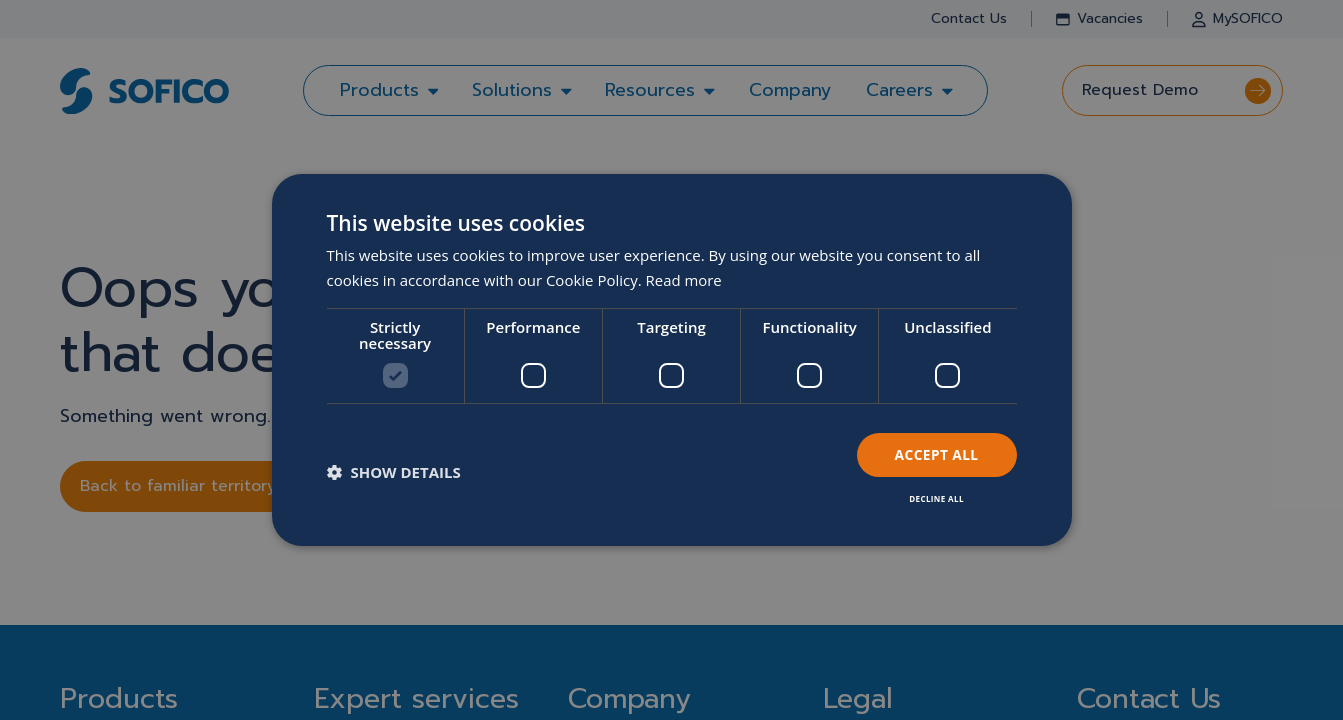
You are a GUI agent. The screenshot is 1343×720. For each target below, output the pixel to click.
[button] (394, 472)
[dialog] (672, 360)
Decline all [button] (935, 498)
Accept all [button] (935, 454)
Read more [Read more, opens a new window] (684, 280)
